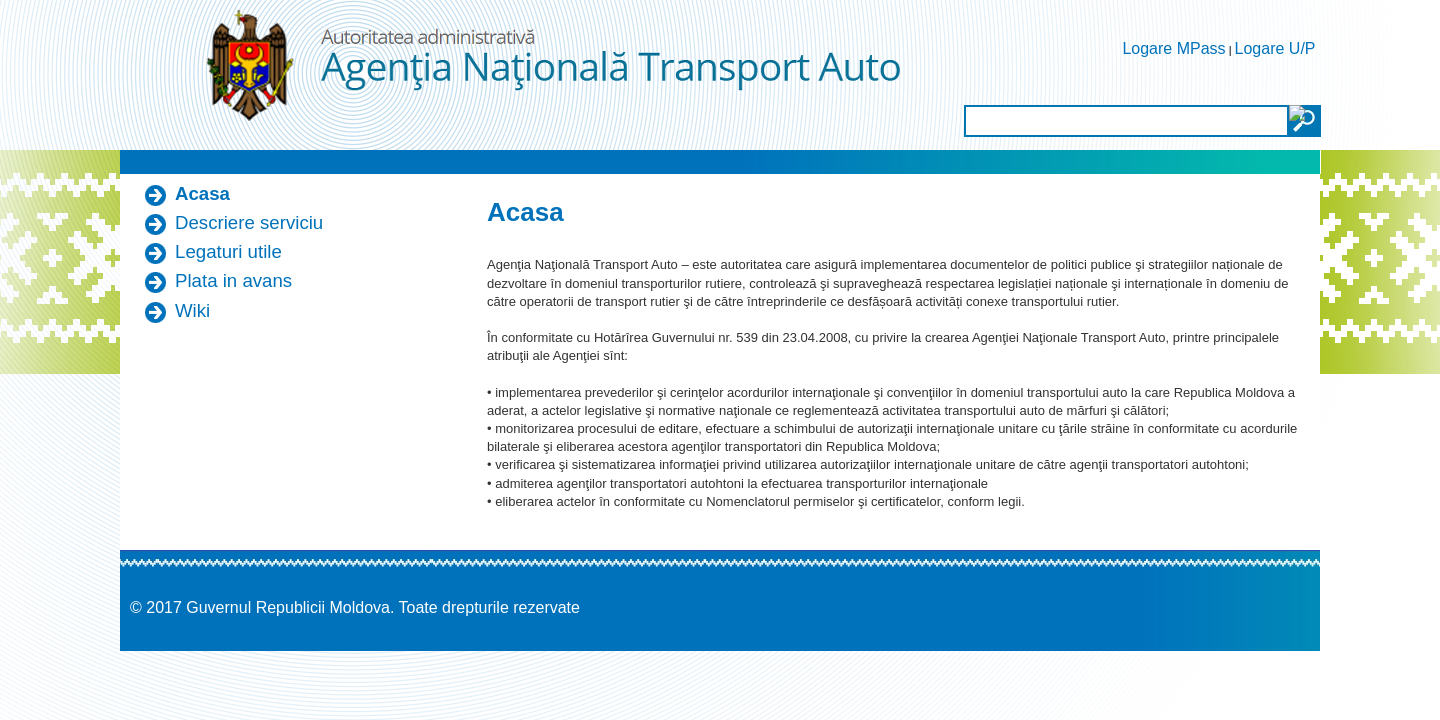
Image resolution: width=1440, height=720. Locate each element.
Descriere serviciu (249, 222)
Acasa (202, 193)
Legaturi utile (228, 251)
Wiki (192, 310)
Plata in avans (233, 280)
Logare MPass (1173, 48)
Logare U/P (1275, 48)
